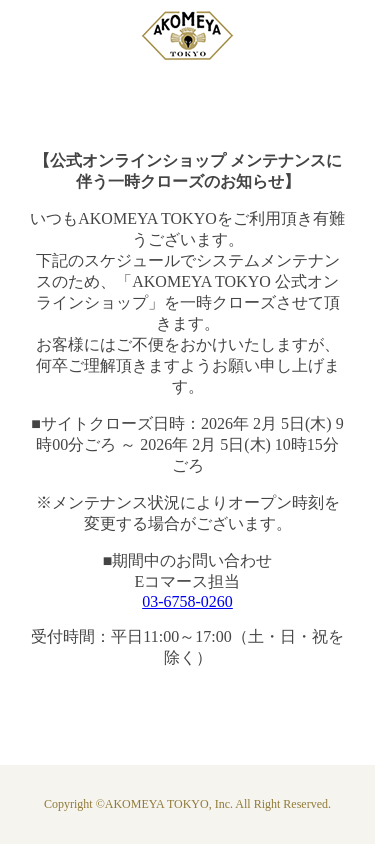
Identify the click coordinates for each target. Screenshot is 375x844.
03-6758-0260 (187, 601)
